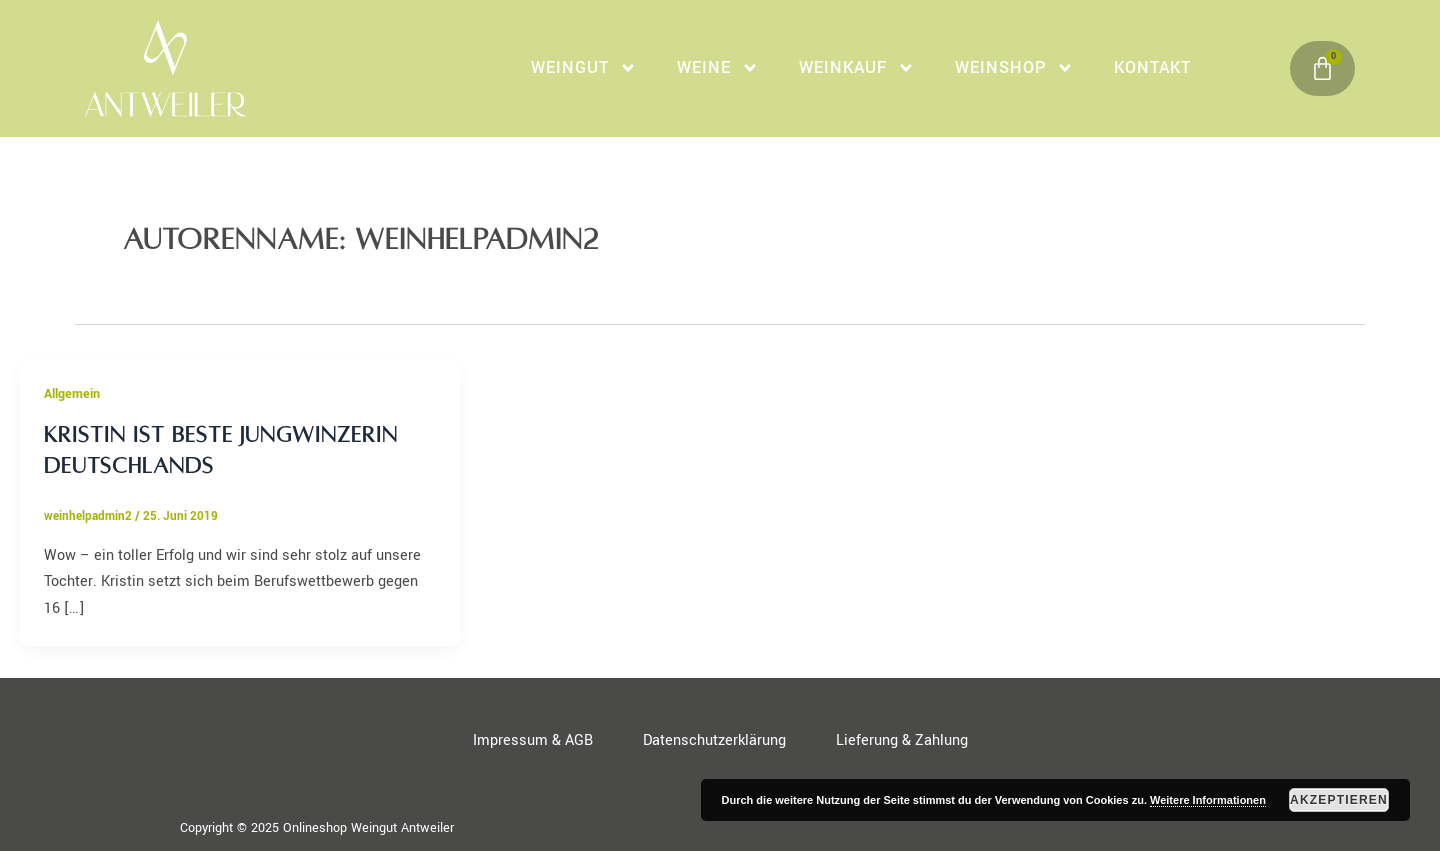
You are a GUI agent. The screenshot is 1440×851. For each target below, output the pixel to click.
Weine (718, 68)
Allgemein (72, 394)
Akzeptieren (1339, 800)
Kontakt (1152, 67)
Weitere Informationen (1208, 800)
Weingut (584, 68)
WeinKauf (857, 68)
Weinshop (1014, 68)
